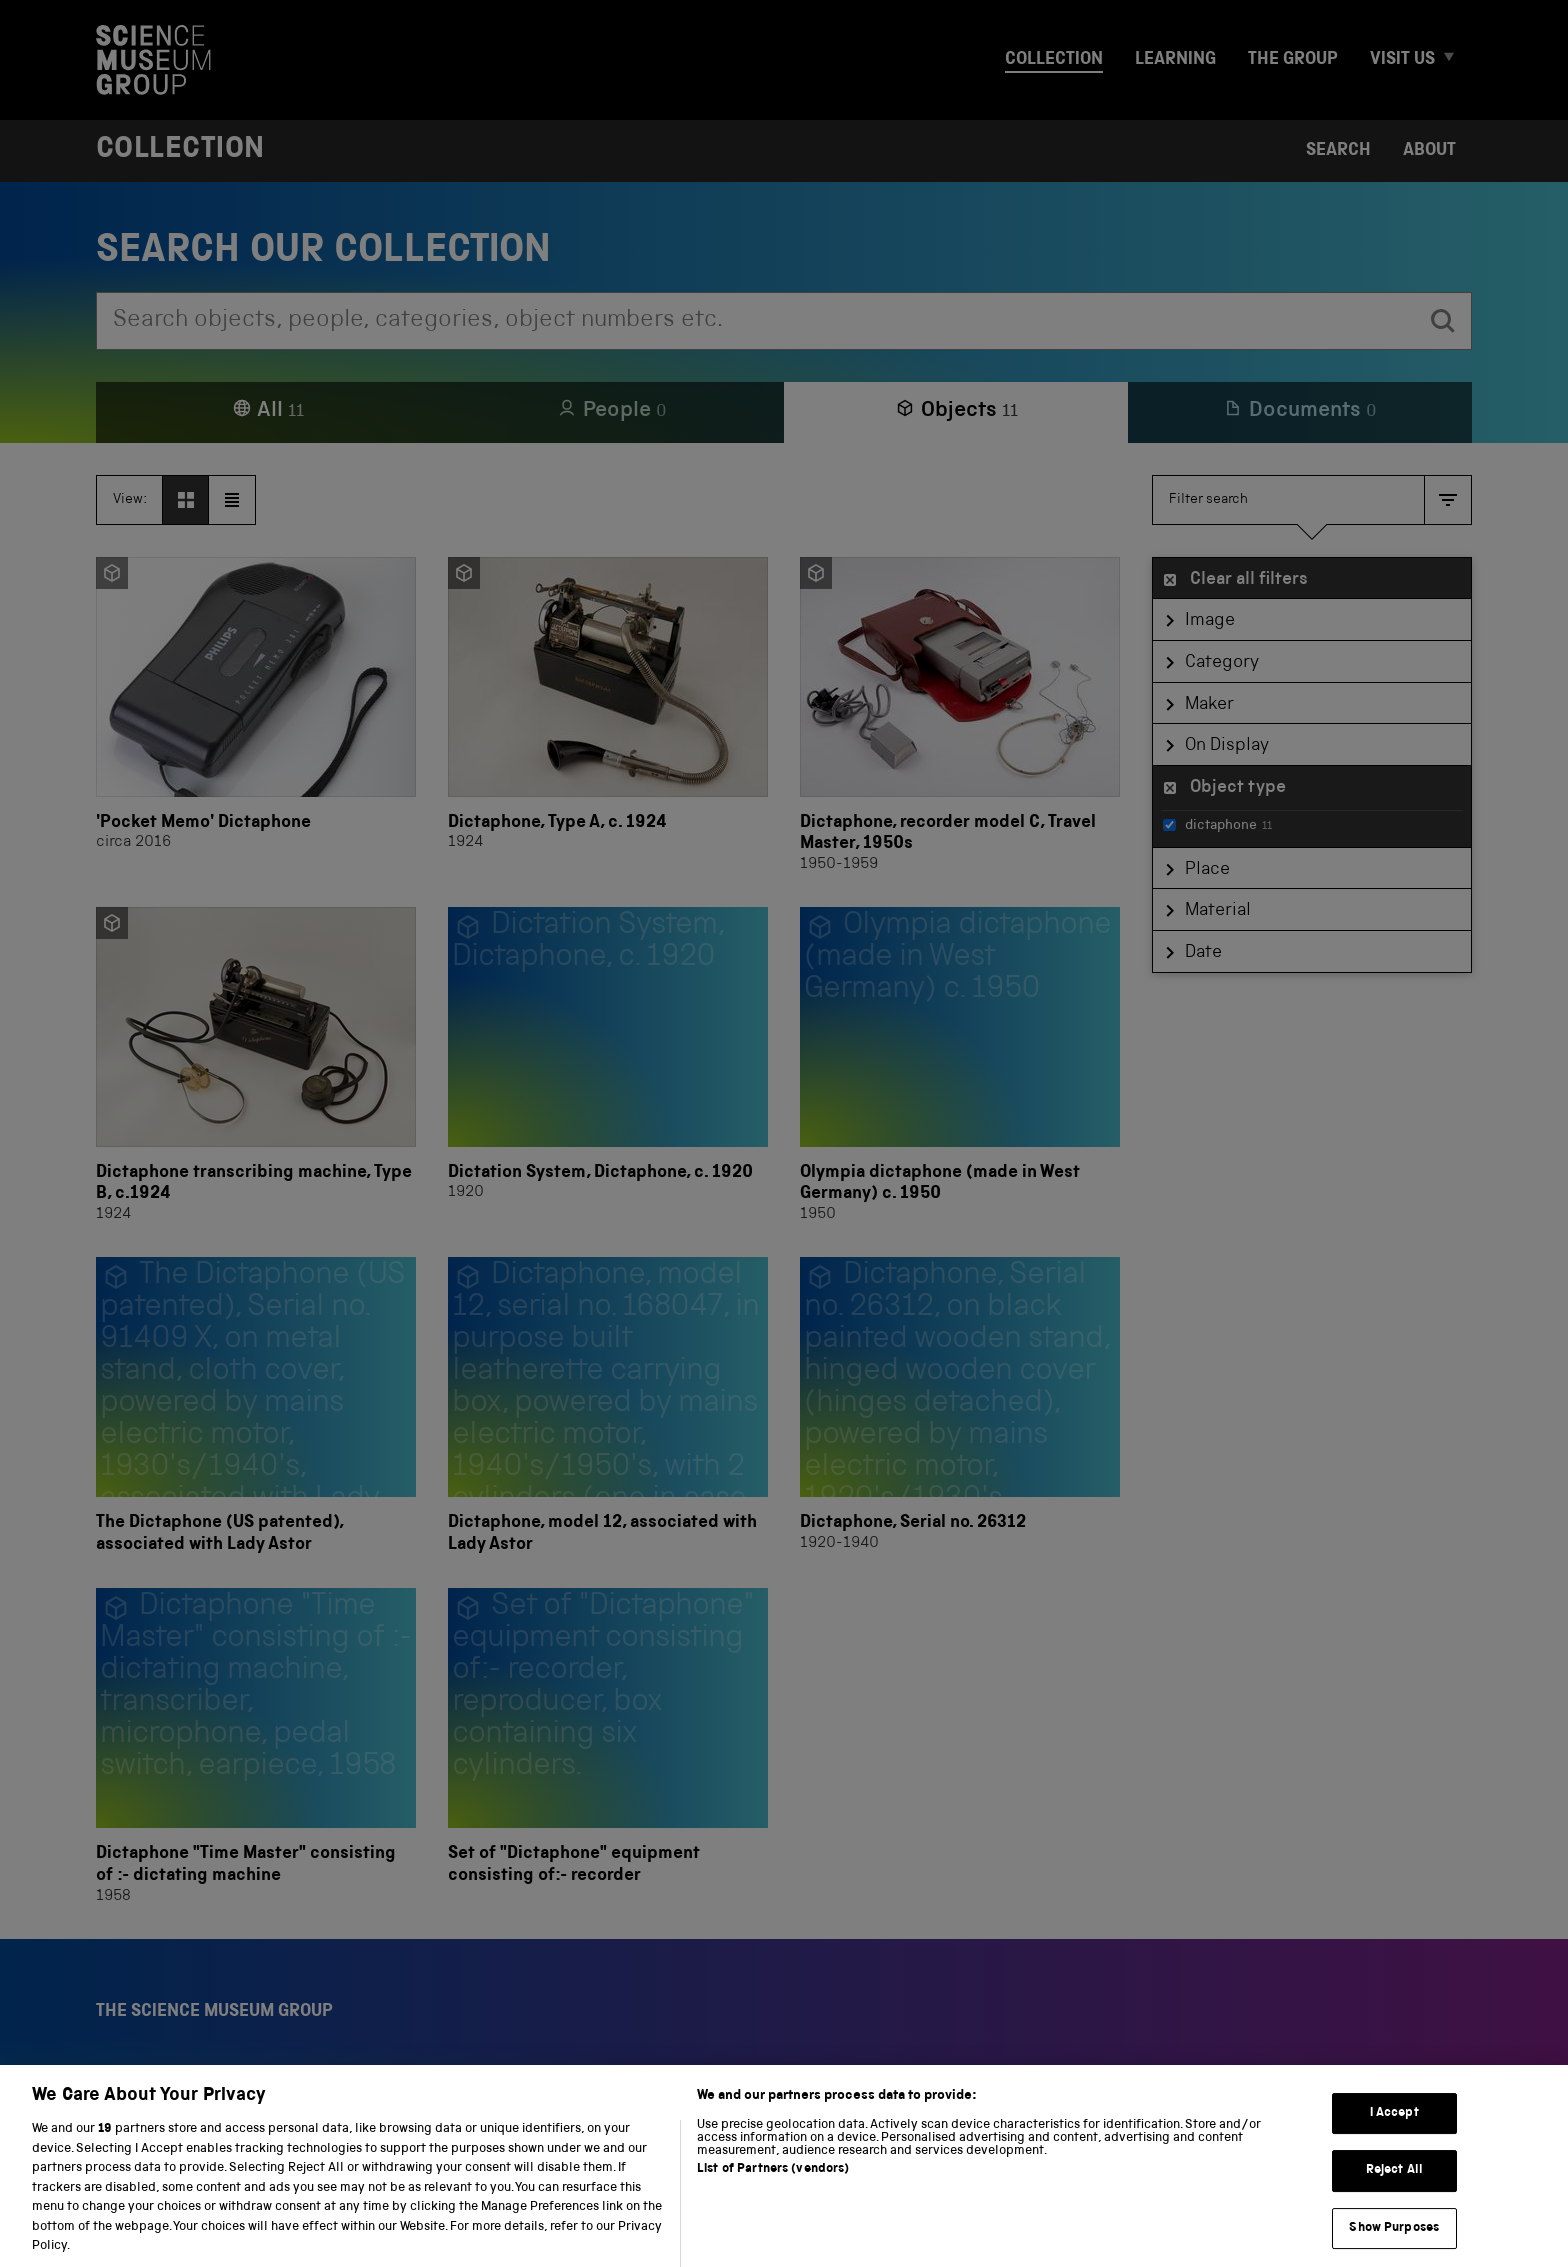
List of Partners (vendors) (773, 2188)
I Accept (1394, 2131)
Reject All (1394, 2189)
